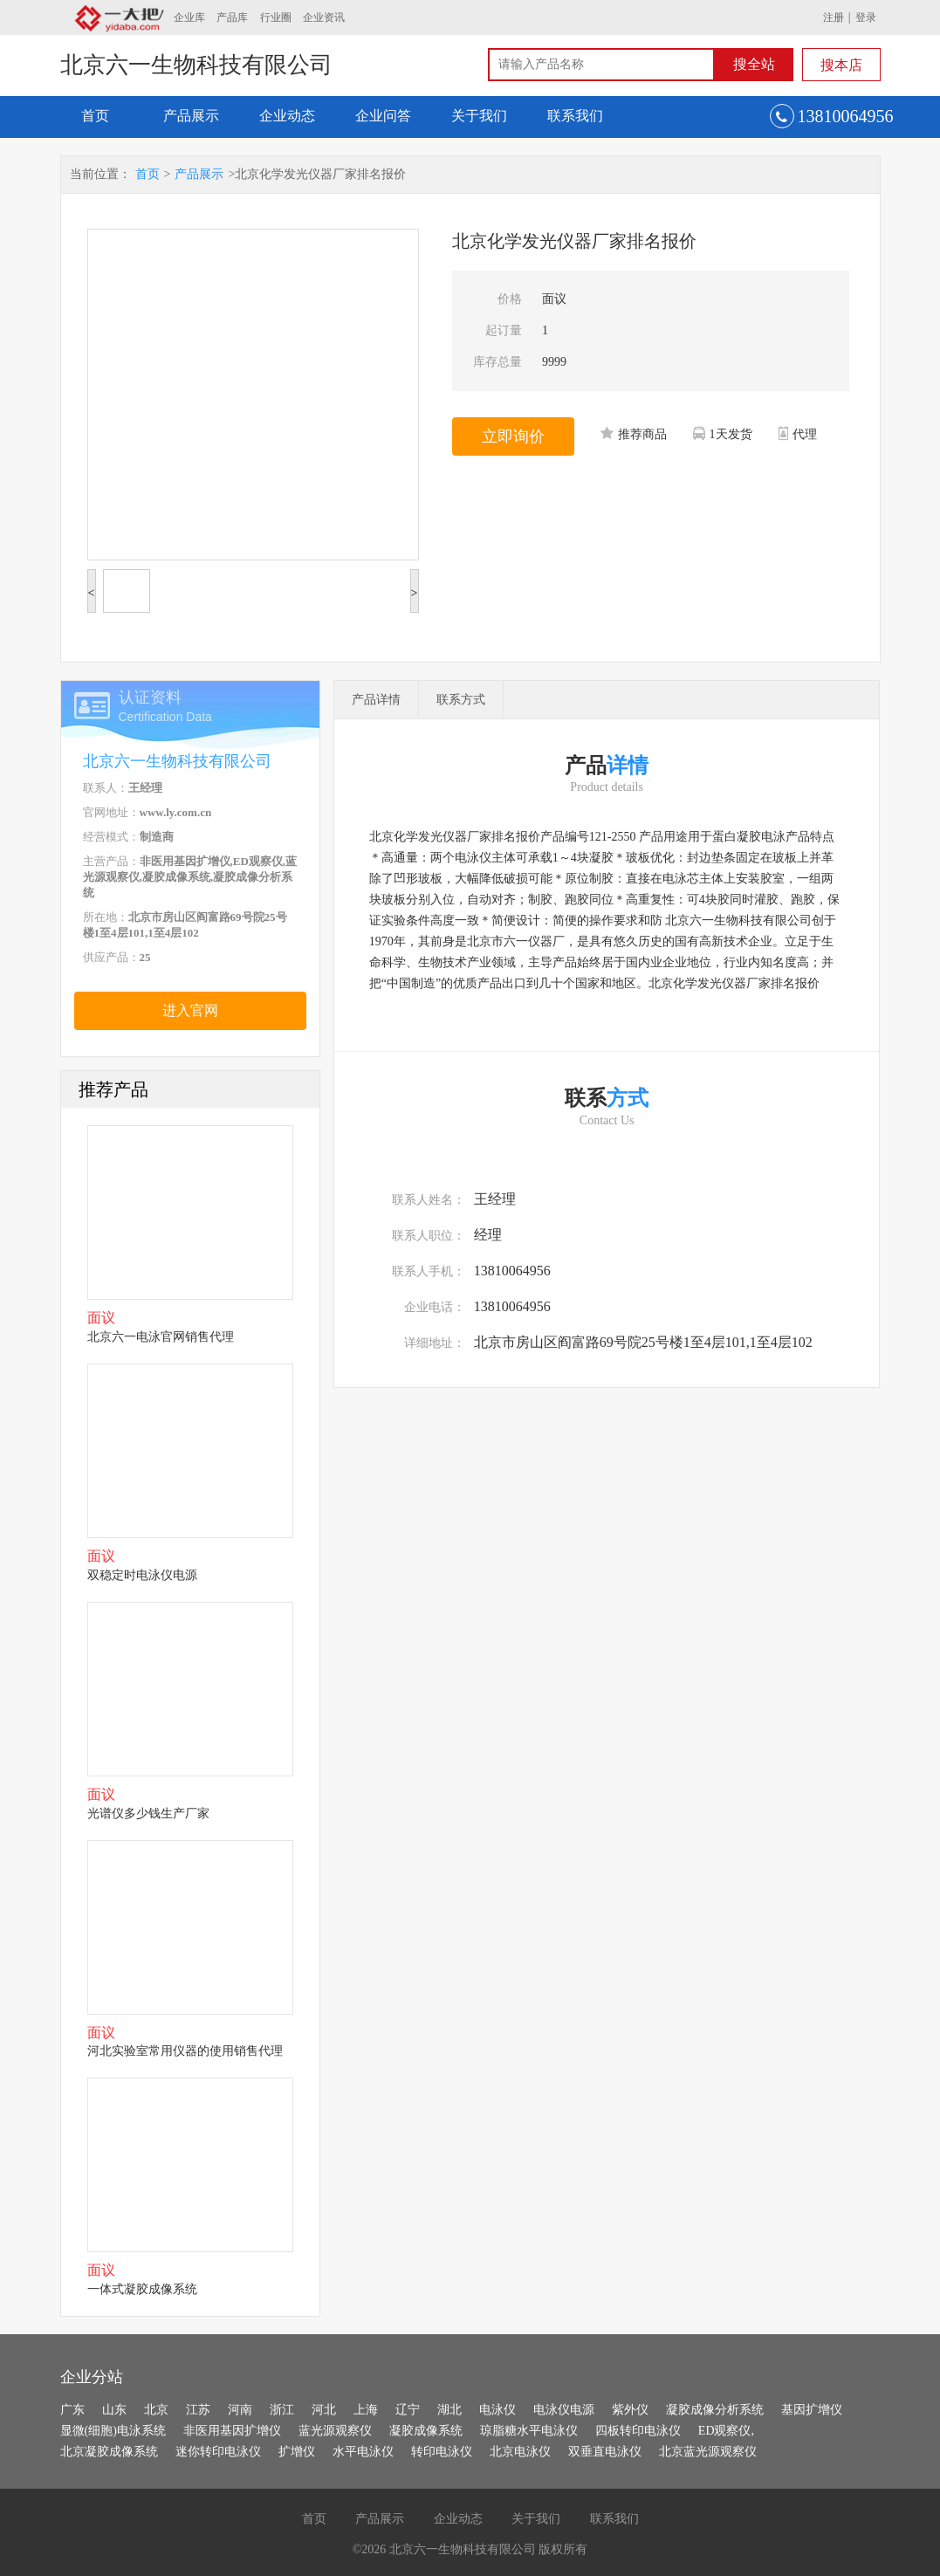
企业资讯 (324, 17)
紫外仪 (630, 2409)
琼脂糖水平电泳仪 (529, 2430)
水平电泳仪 (363, 2451)
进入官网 (190, 1010)
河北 (324, 2409)
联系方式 (460, 699)
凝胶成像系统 (426, 2430)
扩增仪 (296, 2451)
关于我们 (479, 115)
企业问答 (383, 115)
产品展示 (191, 115)
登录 (865, 17)
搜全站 (754, 64)
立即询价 (513, 436)
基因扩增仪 (811, 2409)
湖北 (449, 2409)
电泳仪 (497, 2409)
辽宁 (407, 2409)
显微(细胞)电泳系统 (113, 2430)
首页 (95, 115)
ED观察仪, (726, 2430)
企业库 (189, 17)
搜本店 (841, 65)
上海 (365, 2409)
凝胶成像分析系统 (715, 2409)
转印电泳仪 (441, 2451)
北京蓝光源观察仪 (708, 2451)
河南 (240, 2409)
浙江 (282, 2409)
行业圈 (276, 17)
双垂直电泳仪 (605, 2451)
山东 (114, 2409)
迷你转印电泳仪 (218, 2451)
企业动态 (287, 115)
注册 (833, 17)
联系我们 (575, 115)
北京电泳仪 (520, 2451)
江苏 (198, 2409)
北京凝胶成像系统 (109, 2451)
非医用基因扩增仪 (232, 2430)
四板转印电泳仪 (638, 2430)
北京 (156, 2409)
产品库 (232, 17)
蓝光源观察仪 (335, 2430)
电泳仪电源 (563, 2409)
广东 (72, 2409)
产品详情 (376, 699)
